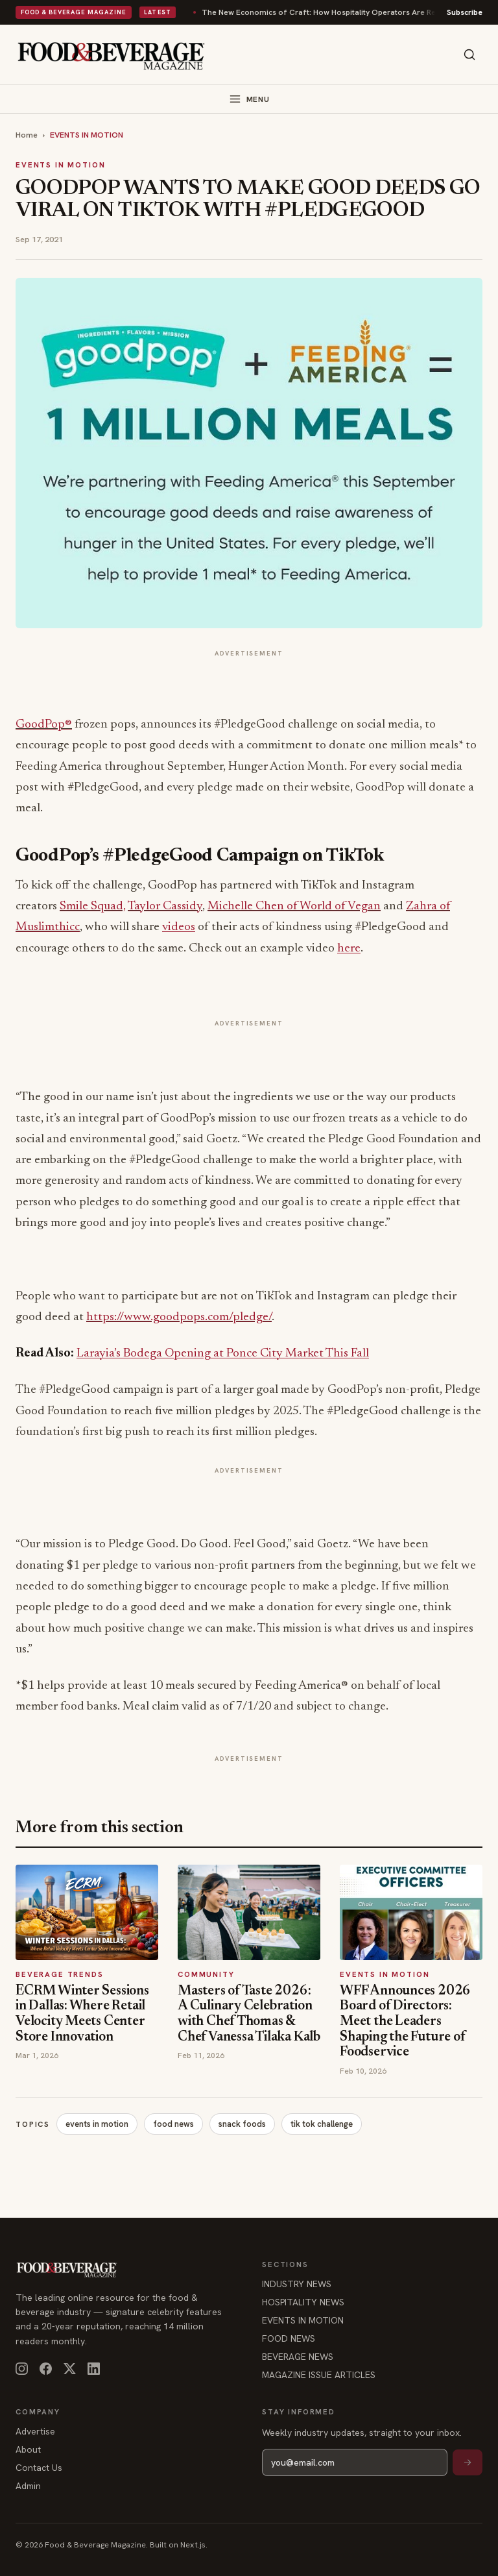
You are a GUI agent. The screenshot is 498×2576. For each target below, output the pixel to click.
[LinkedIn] (94, 2368)
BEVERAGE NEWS (297, 2356)
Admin (28, 2486)
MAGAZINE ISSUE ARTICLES (318, 2375)
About (28, 2449)
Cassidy (182, 906)
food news (173, 2123)
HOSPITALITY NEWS (303, 2302)
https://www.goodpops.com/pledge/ (179, 1317)
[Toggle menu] (249, 99)
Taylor (145, 906)
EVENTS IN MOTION (86, 134)
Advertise (35, 2431)
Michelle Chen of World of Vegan (294, 906)
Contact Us (39, 2467)
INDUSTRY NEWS (296, 2284)
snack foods (242, 2123)
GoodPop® (44, 724)
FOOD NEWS (288, 2338)
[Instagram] (22, 2368)
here (349, 948)
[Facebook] (46, 2368)
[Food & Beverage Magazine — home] (111, 54)
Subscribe (464, 12)
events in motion (96, 2123)
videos (178, 927)
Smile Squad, (93, 906)
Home (27, 134)
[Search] (469, 54)
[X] (70, 2368)
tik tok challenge (321, 2123)
